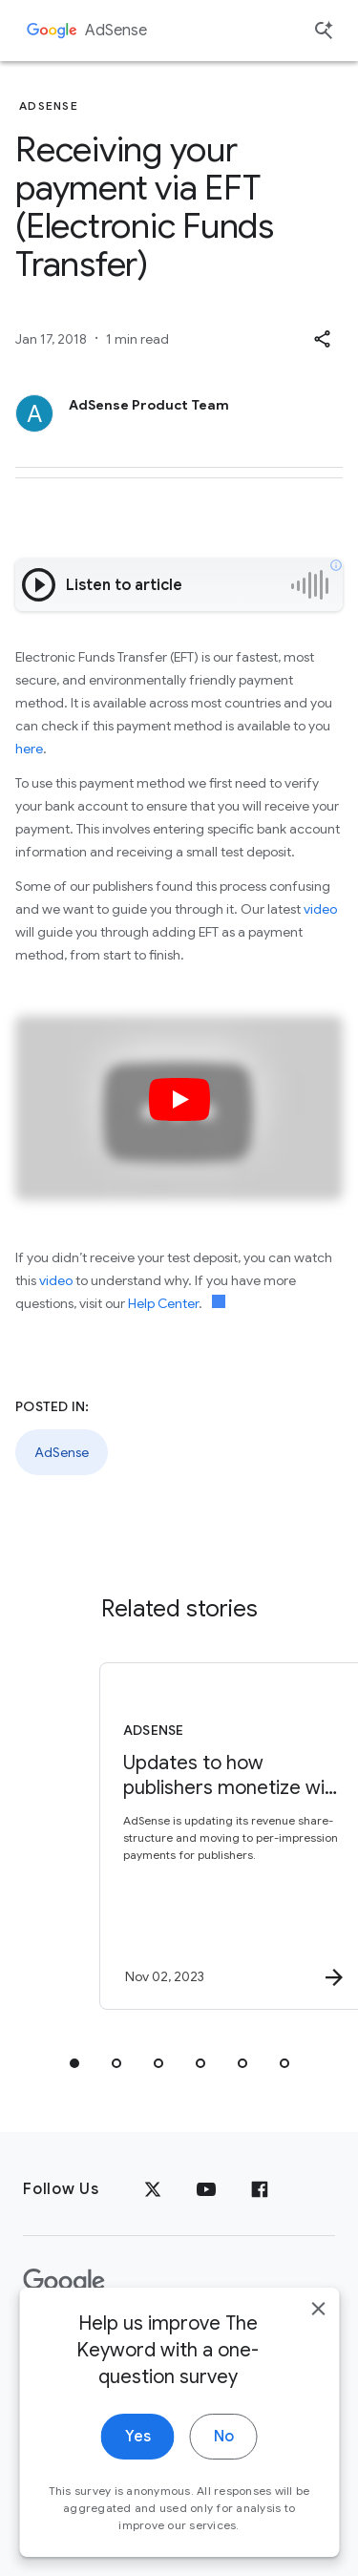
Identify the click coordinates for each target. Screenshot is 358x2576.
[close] (318, 2333)
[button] (322, 339)
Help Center (163, 1303)
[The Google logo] (64, 2282)
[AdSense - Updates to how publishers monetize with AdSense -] (213, 1836)
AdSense (116, 30)
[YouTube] (206, 2189)
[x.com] (153, 2189)
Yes (138, 2461)
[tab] (74, 2063)
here (29, 748)
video (320, 909)
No (224, 2461)
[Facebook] (260, 2189)
